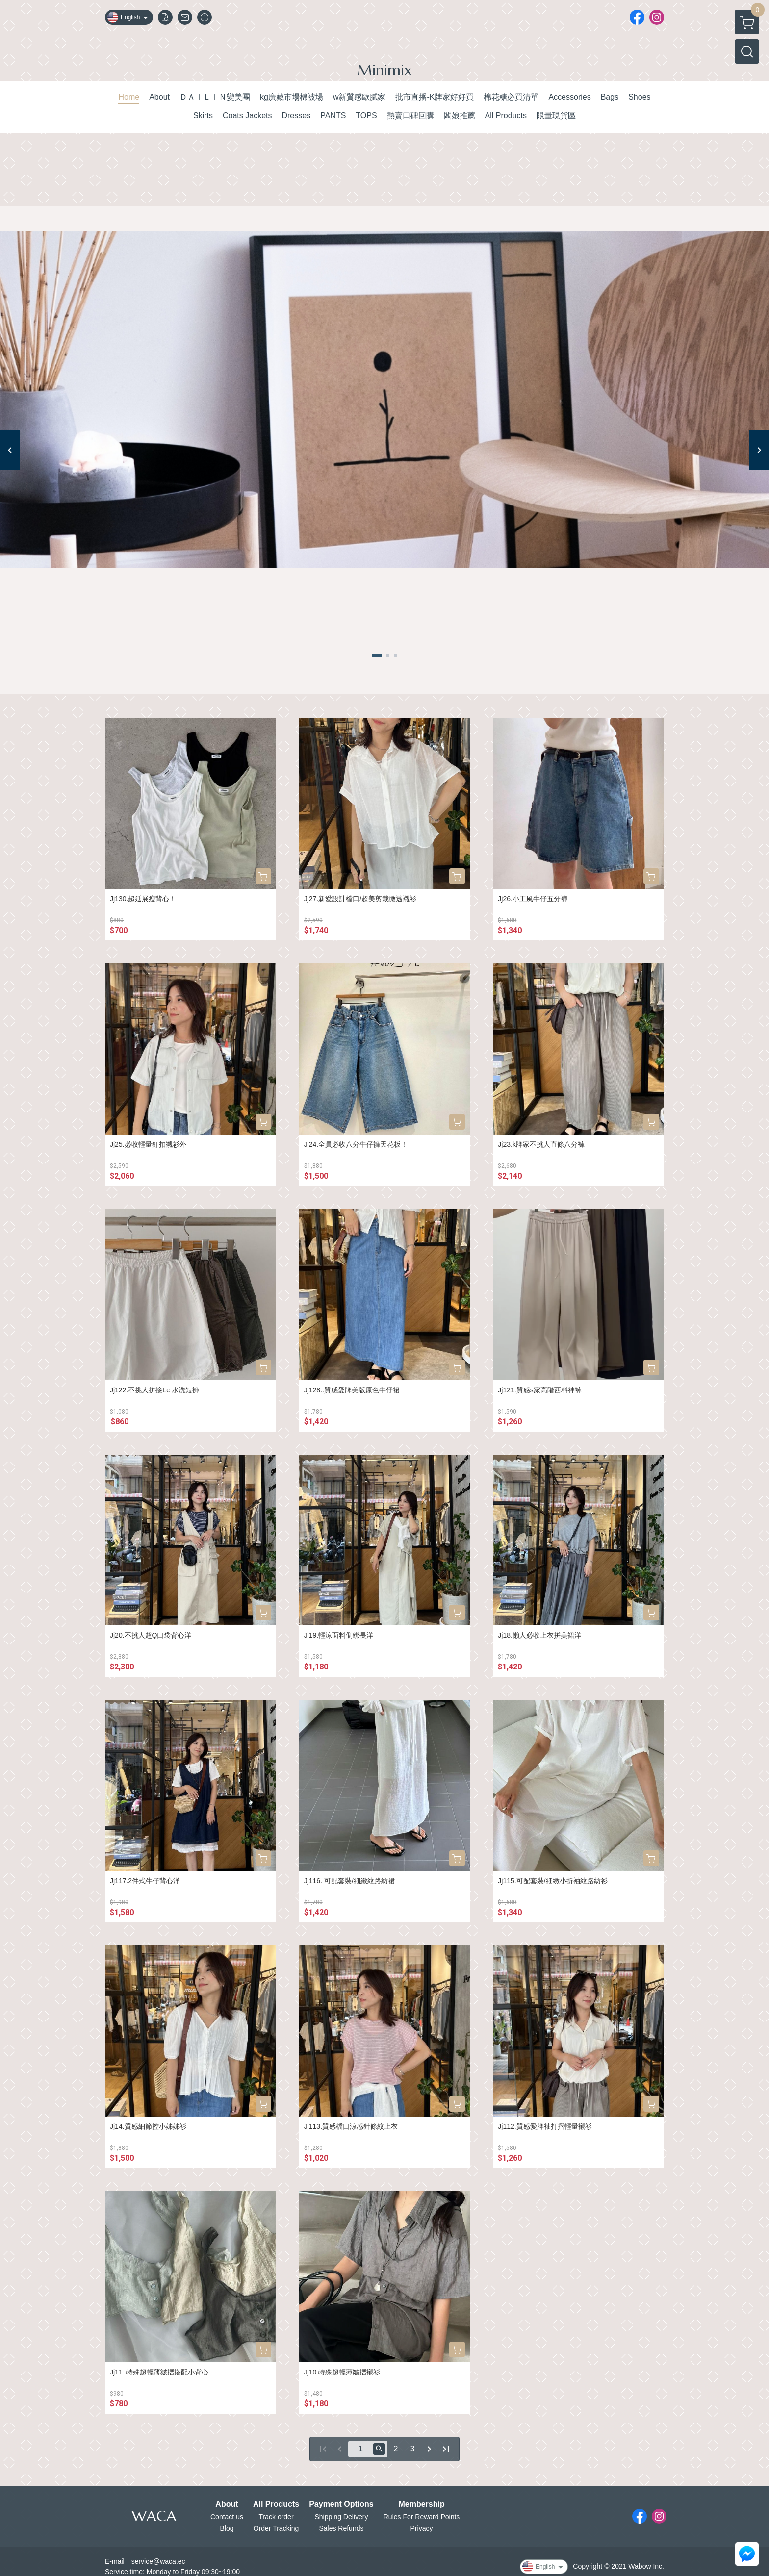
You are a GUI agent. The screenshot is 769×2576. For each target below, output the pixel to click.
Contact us (226, 2516)
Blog (226, 2528)
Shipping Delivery (341, 2516)
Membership (421, 2504)
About (226, 2504)
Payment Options (341, 2504)
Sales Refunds (341, 2528)
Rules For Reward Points (422, 2516)
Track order (276, 2516)
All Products (276, 2504)
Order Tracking (276, 2528)
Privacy (421, 2528)
